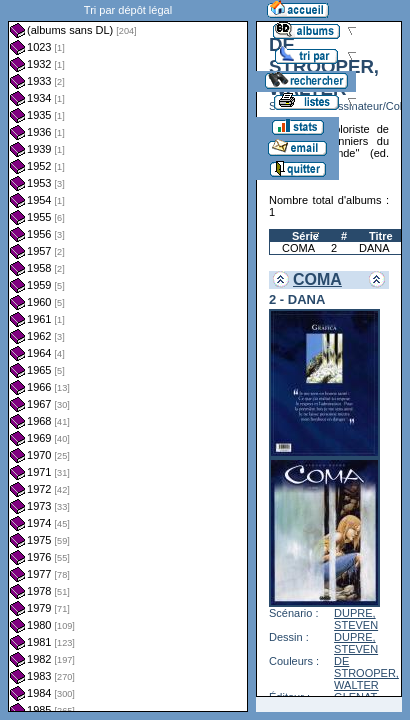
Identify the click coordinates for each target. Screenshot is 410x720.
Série (305, 236)
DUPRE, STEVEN (356, 619)
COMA (298, 248)
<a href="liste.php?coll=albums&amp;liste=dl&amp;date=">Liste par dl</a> (128, 356)
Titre (381, 236)
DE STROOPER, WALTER (366, 673)
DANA (374, 248)
